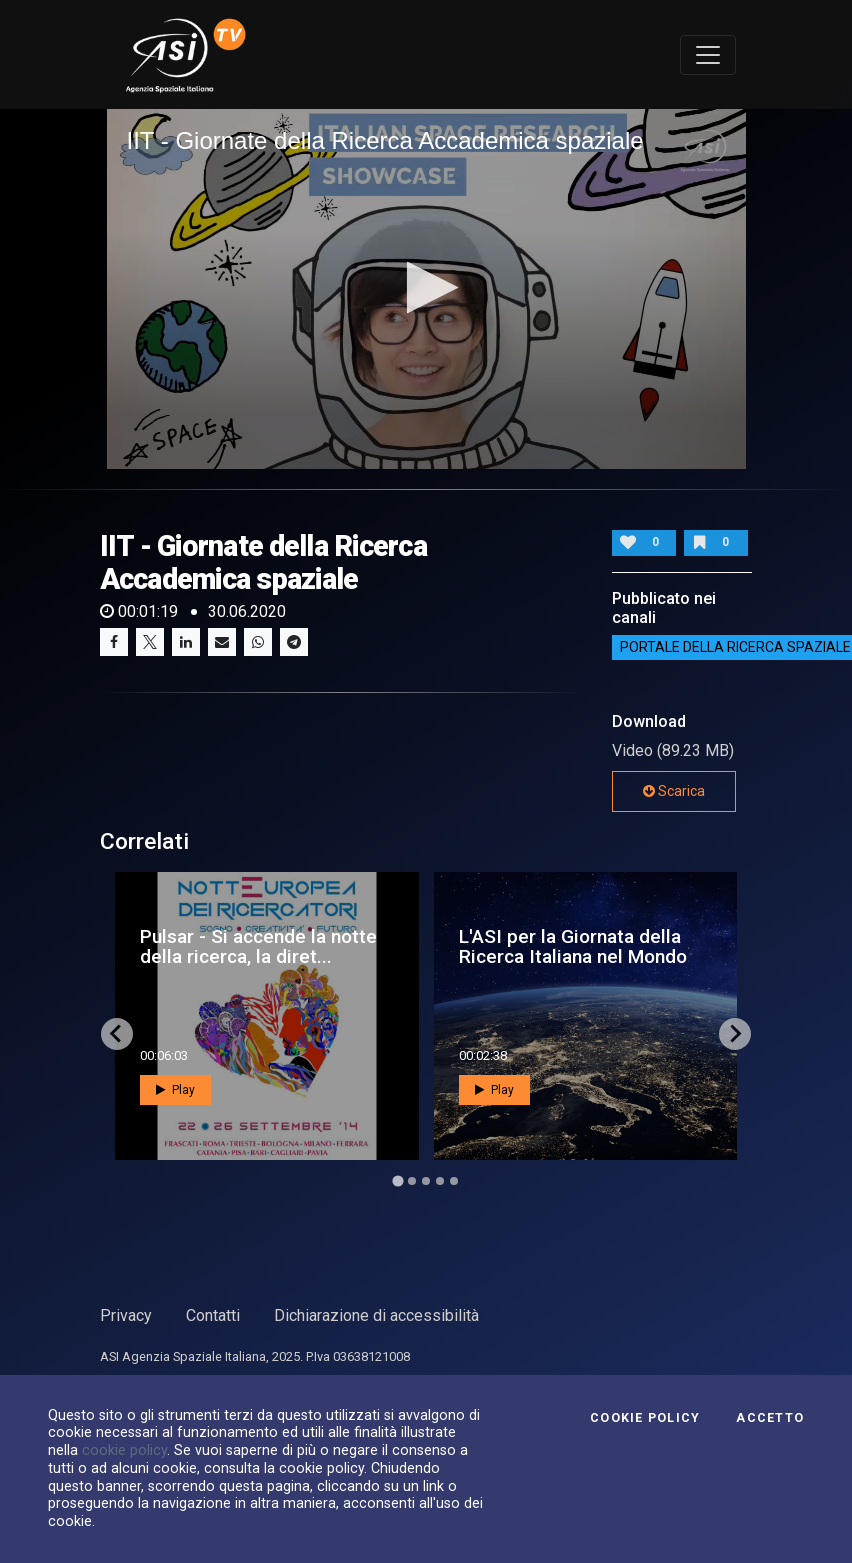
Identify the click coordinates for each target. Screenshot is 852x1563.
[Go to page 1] (397, 1180)
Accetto (770, 1418)
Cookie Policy (645, 1418)
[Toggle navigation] (708, 55)
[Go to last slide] (117, 1034)
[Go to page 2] (412, 1181)
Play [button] (175, 1090)
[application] (426, 288)
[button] (426, 287)
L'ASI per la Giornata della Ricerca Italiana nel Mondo (573, 946)
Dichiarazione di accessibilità (376, 1315)
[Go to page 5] (454, 1181)
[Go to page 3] (426, 1181)
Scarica (674, 791)
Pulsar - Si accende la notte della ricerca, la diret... (258, 946)
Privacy (126, 1315)
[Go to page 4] (440, 1181)
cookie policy (124, 1450)
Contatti (213, 1315)
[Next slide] (735, 1034)
